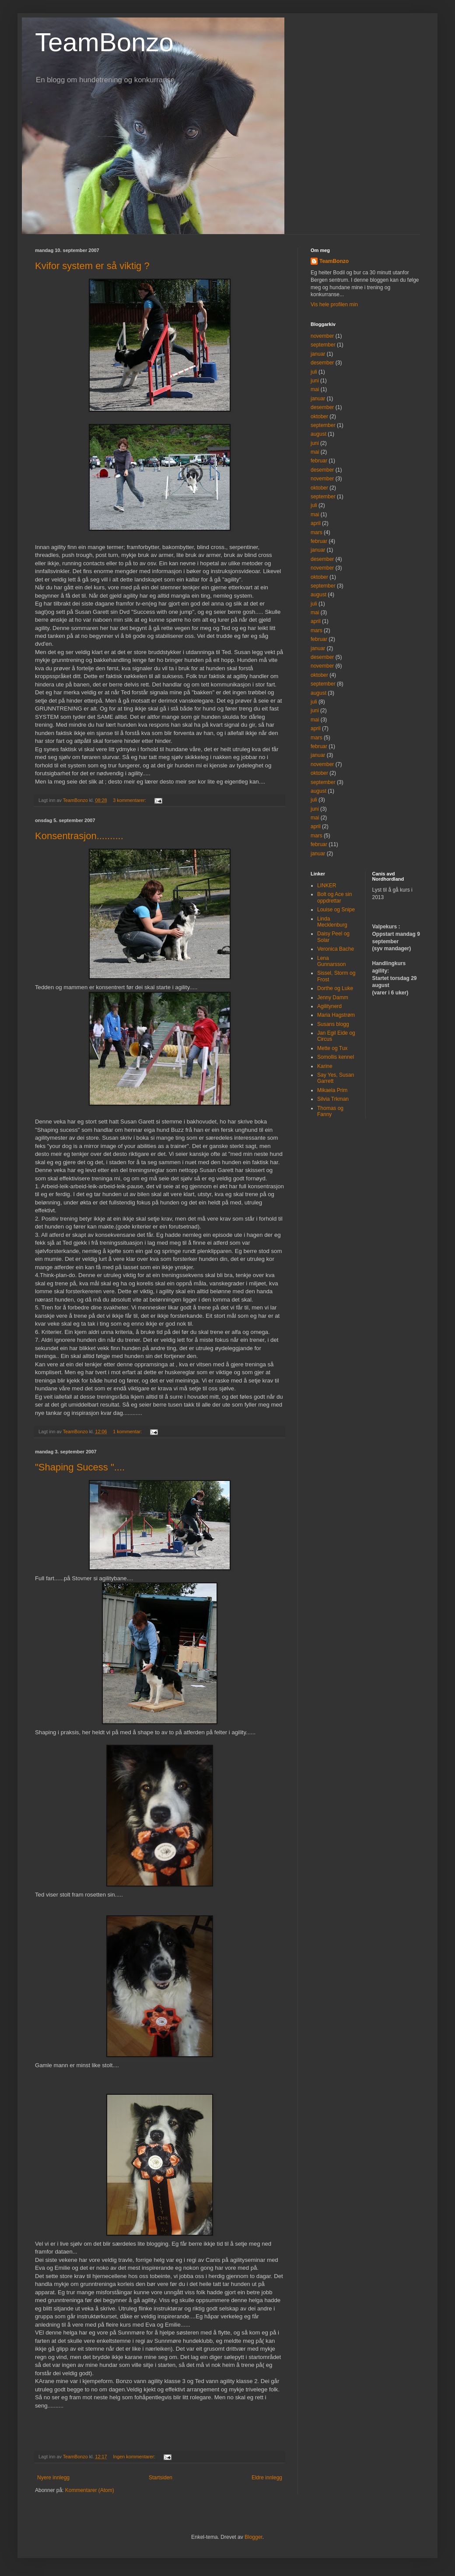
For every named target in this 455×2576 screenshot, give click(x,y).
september (323, 345)
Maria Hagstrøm (336, 1015)
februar (319, 461)
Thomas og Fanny (330, 1111)
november (322, 336)
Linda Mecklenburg (332, 922)
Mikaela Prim (332, 1090)
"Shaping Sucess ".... (80, 1467)
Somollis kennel (335, 1057)
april (316, 523)
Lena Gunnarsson (331, 961)
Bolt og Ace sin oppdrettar (334, 897)
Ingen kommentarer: (135, 2456)
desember (322, 363)
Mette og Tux (332, 1048)
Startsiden (160, 2477)
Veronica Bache (335, 949)
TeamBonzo (104, 42)
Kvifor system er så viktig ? (92, 265)
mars (316, 532)
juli (314, 372)
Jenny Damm (332, 997)
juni (315, 381)
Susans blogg (333, 1024)
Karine (324, 1066)
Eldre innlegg (267, 2477)
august (318, 434)
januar (318, 354)
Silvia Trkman (333, 1099)
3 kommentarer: (130, 800)
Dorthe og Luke (335, 988)
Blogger (253, 2537)
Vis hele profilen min (334, 304)
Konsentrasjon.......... (79, 835)
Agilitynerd (329, 1006)
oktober (319, 416)
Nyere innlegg (53, 2477)
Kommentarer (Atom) (89, 2490)
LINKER (326, 885)
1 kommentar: (128, 1431)
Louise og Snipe (336, 909)
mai (315, 389)
